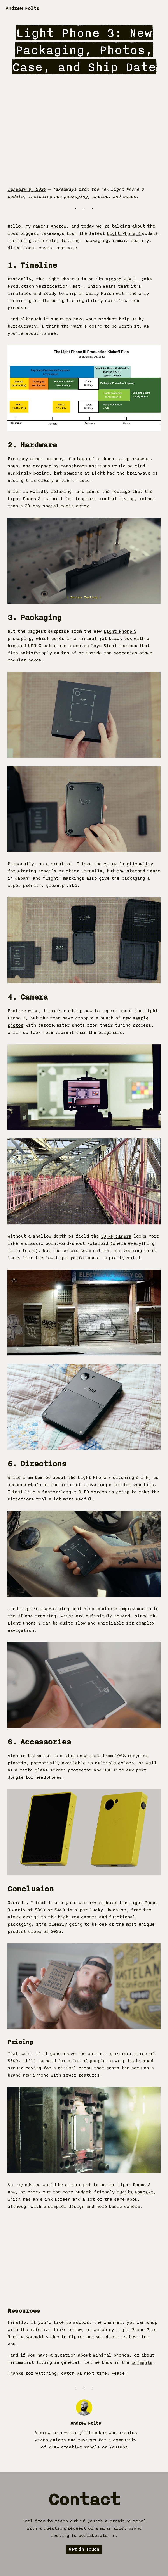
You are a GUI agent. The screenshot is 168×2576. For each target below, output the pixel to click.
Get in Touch (84, 2549)
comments (141, 2362)
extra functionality (128, 863)
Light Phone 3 (124, 233)
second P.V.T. (122, 279)
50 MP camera (116, 1236)
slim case (76, 1755)
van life (143, 1484)
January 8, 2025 (26, 189)
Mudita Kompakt (135, 2192)
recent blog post (60, 1608)
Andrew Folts (22, 8)
